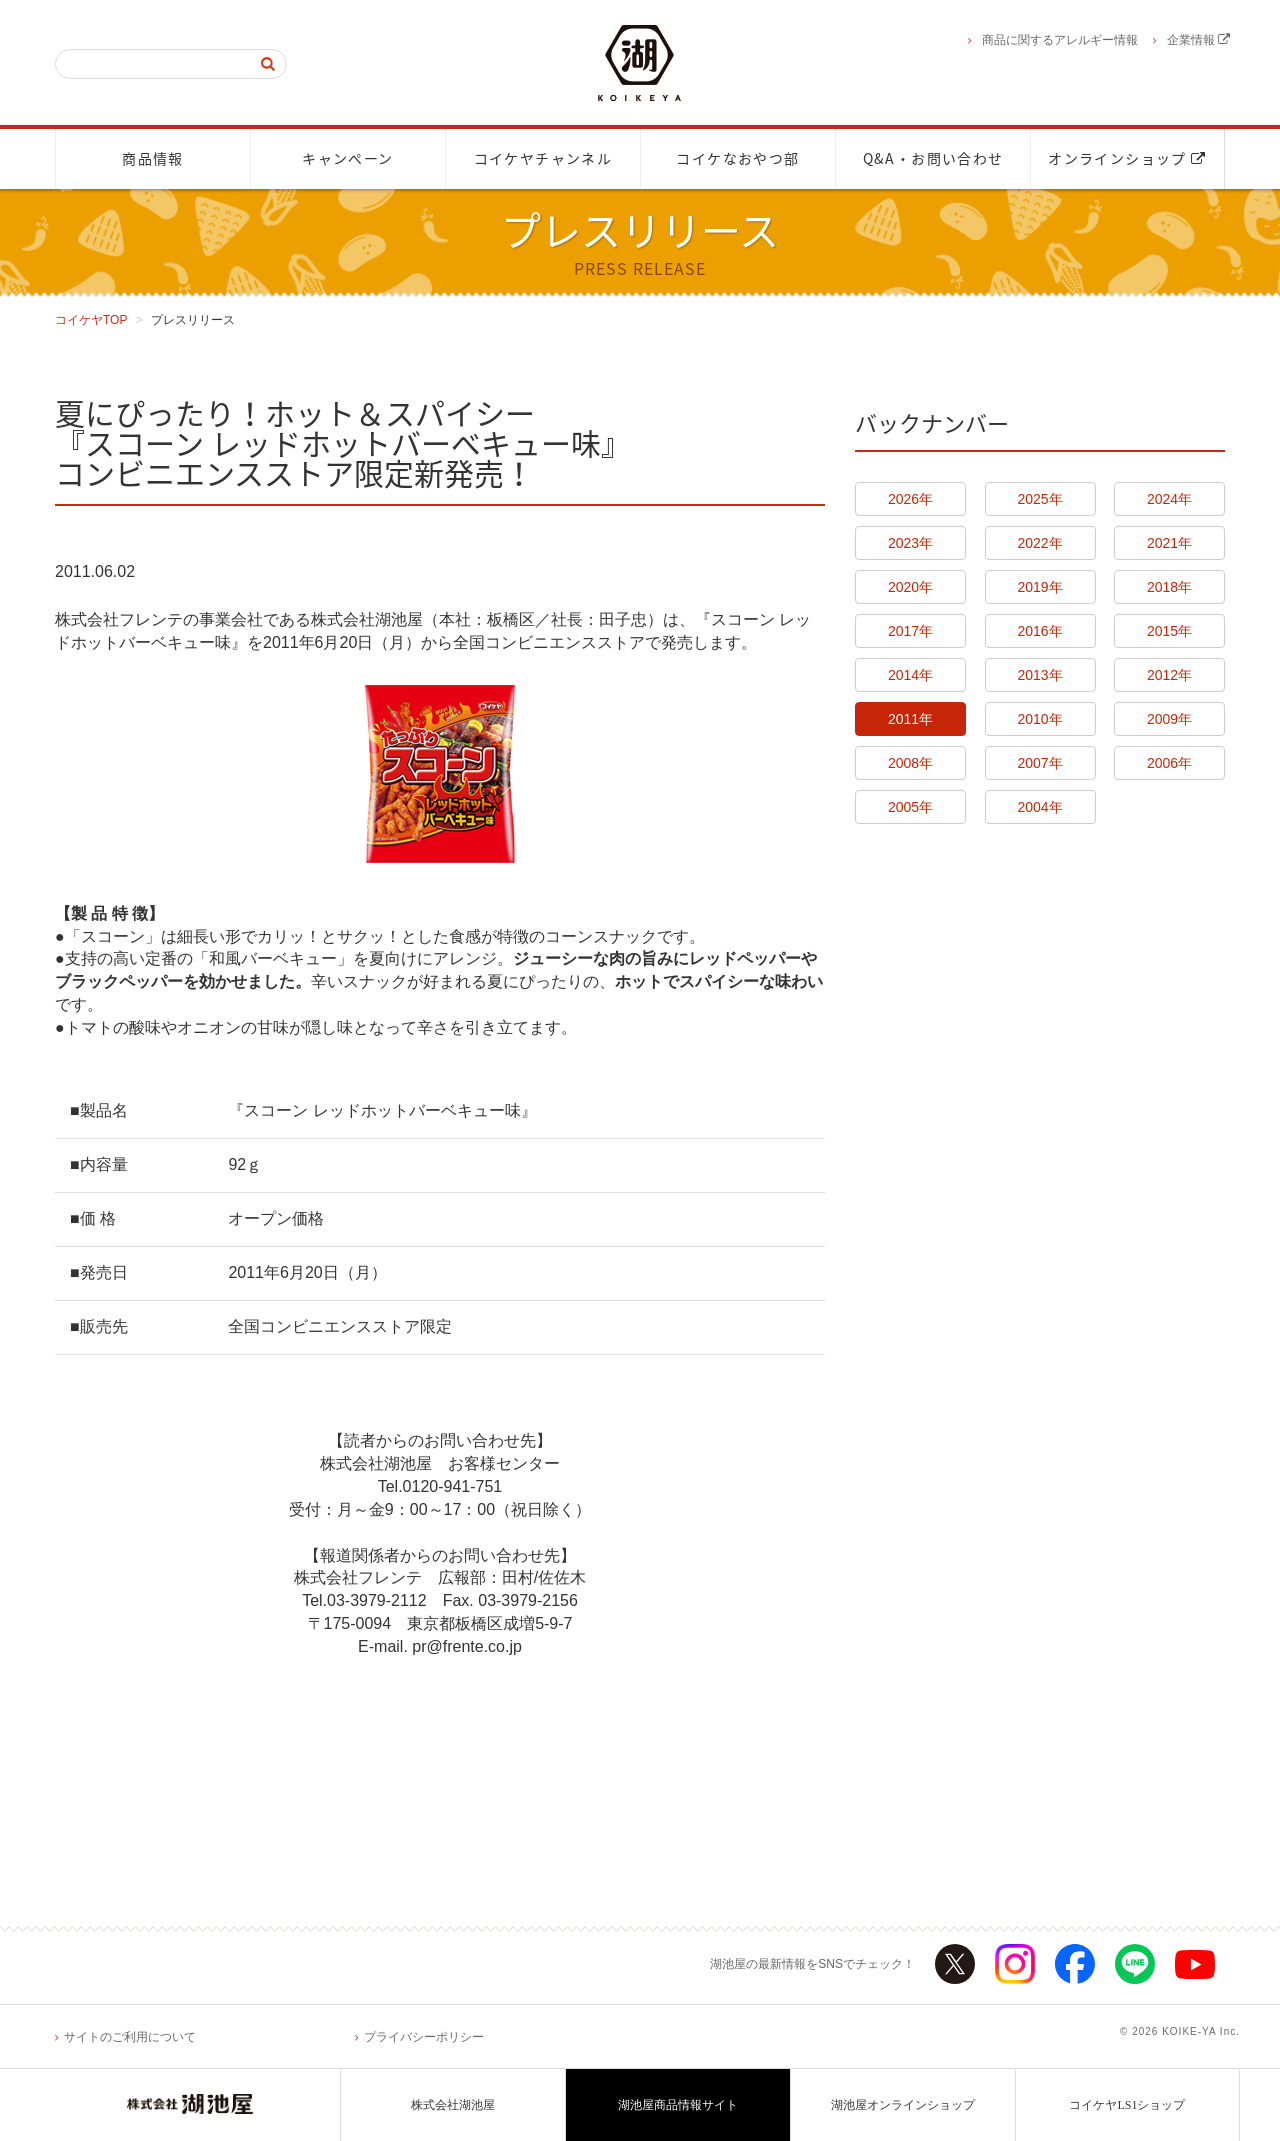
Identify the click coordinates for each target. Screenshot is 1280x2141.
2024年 (1169, 499)
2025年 (1039, 499)
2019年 (1039, 587)
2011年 (910, 719)
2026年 (910, 499)
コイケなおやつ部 (737, 159)
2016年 (1039, 631)
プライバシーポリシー (424, 2037)
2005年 (910, 807)
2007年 (1039, 763)
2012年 (1169, 675)
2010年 (1039, 719)
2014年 (910, 675)
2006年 (1169, 763)
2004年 (1039, 807)
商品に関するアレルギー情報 (1060, 40)
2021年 (1169, 543)
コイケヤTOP (91, 320)
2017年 (910, 631)
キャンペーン (347, 159)
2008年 (910, 763)
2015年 (1169, 631)
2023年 (910, 543)
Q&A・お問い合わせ (933, 159)
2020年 (910, 587)
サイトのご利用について (130, 2037)
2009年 (1169, 719)
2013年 (1039, 675)
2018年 (1169, 587)
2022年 (1039, 543)
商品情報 (153, 159)
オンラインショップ (1127, 159)
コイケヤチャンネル (543, 159)
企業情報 (1198, 40)
